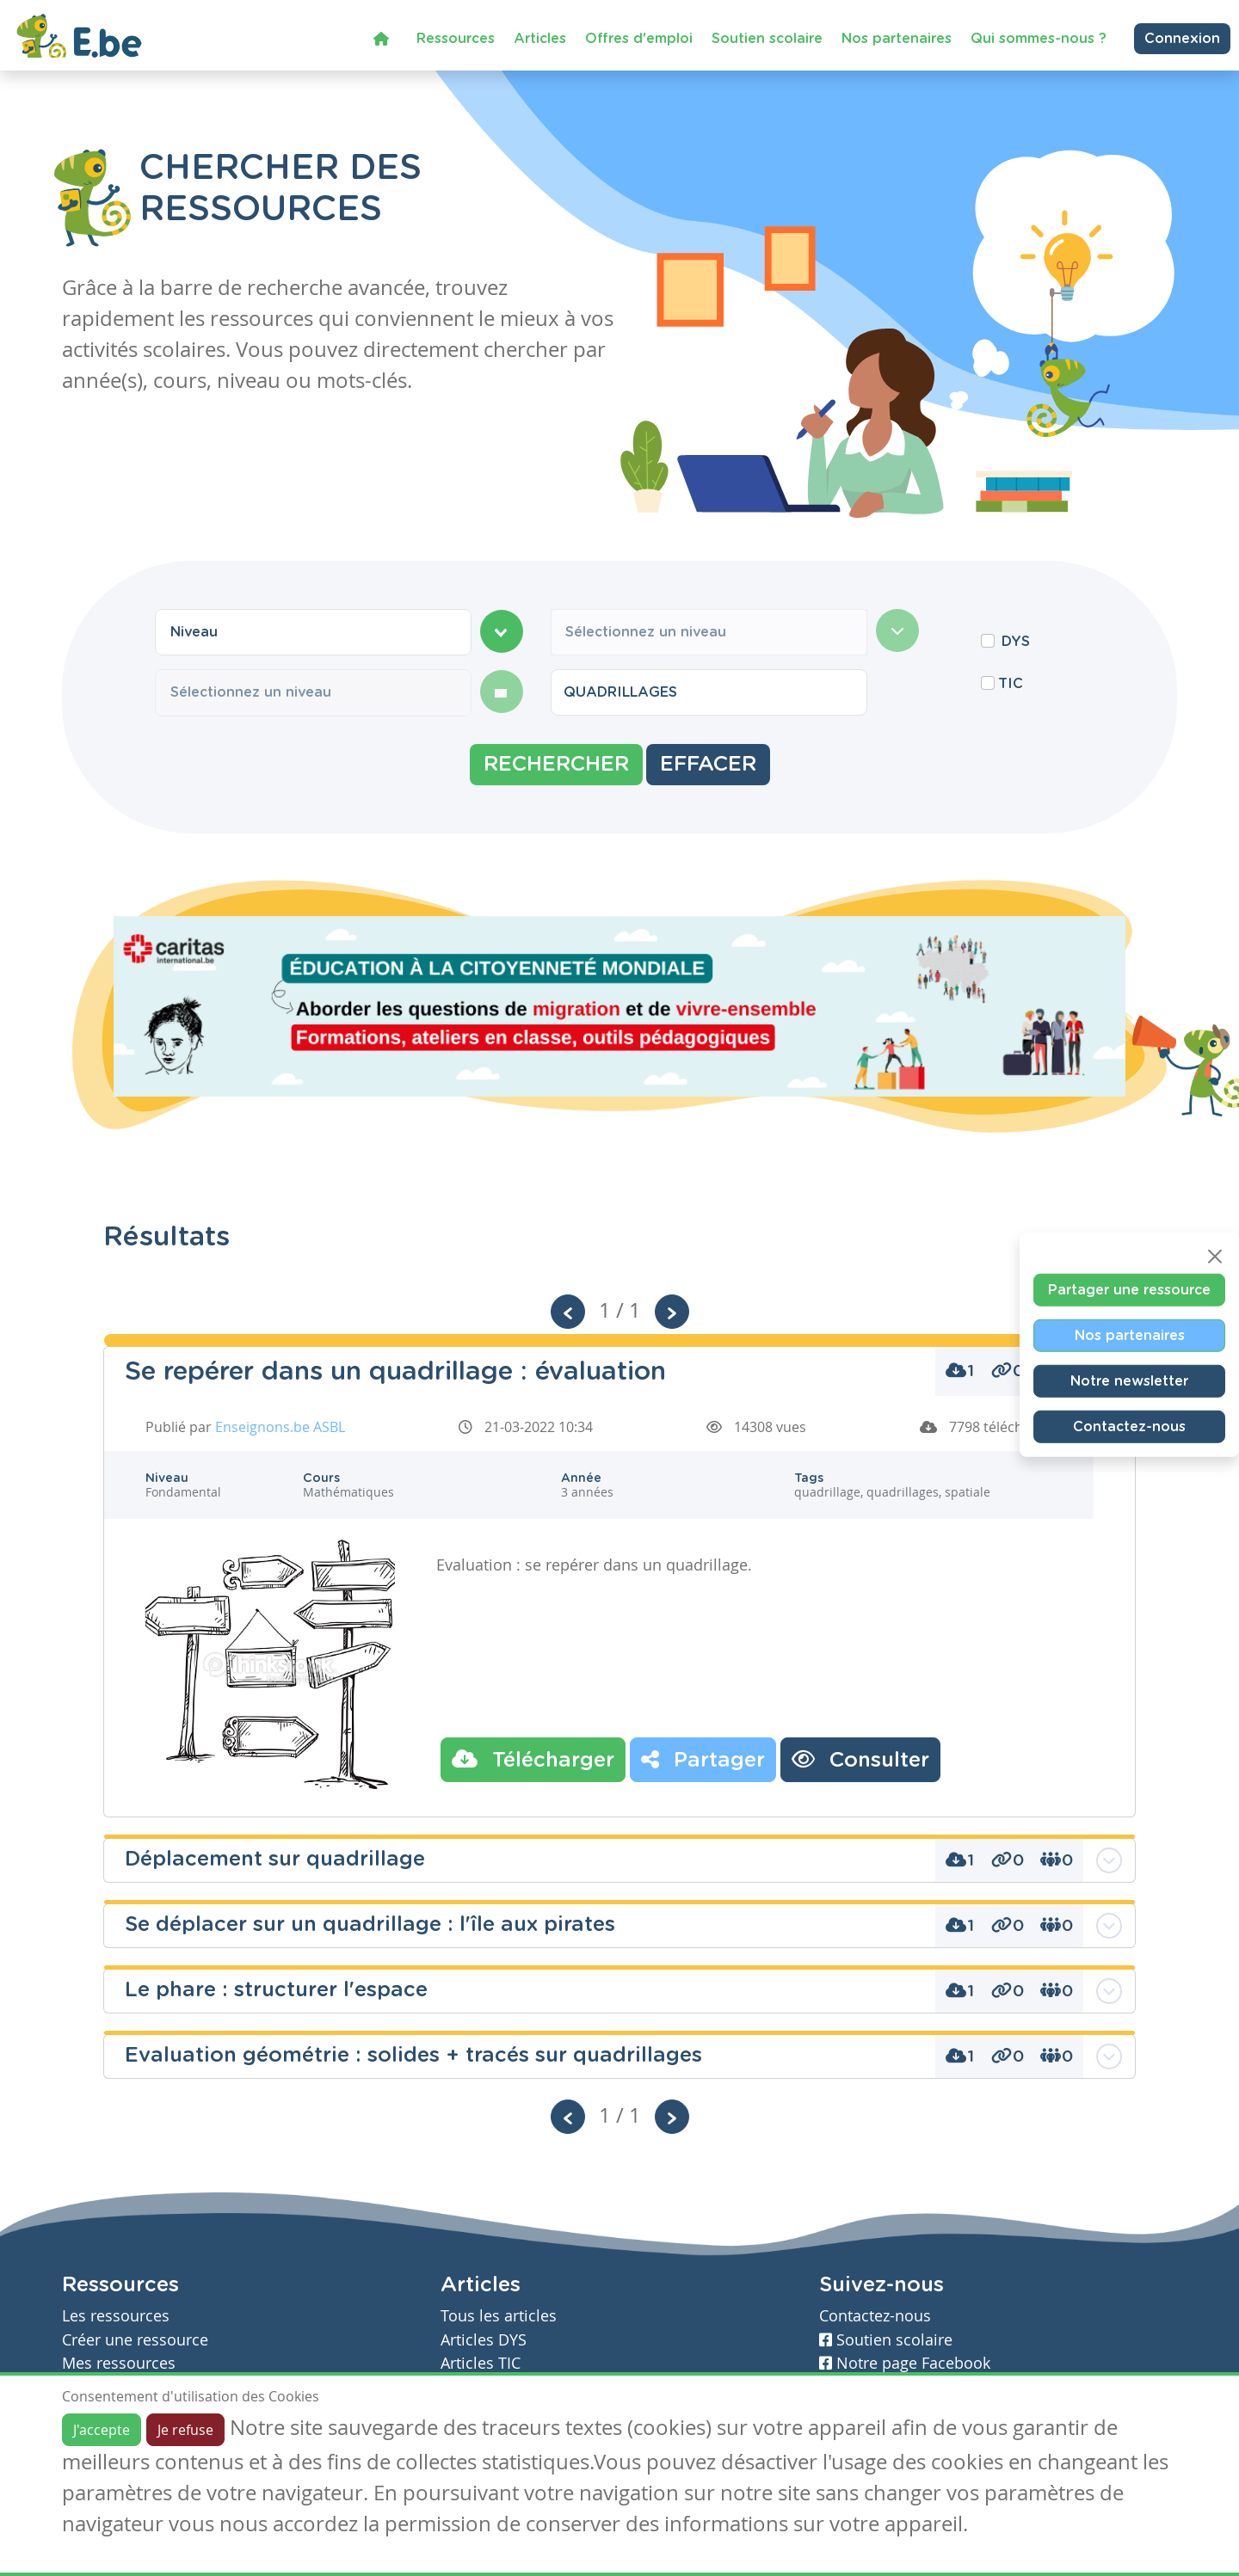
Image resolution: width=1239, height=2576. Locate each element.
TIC (1010, 684)
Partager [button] (703, 1758)
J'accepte (101, 2429)
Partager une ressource (1129, 1289)
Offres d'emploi (639, 38)
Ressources (455, 38)
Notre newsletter (1129, 1380)
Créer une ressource (135, 2340)
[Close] (1215, 1255)
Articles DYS (484, 2340)
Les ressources (116, 2316)
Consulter (860, 1758)
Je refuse (185, 2429)
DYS (1016, 642)
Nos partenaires (896, 38)
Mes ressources (119, 2363)
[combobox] (313, 632)
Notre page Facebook (904, 2363)
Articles (540, 38)
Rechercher (556, 764)
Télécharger (533, 1758)
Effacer (708, 764)
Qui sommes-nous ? (1038, 38)
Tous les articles (499, 2316)
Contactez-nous (1129, 1426)
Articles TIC (481, 2363)
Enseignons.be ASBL (280, 1426)
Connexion (1182, 38)
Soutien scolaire (767, 38)
